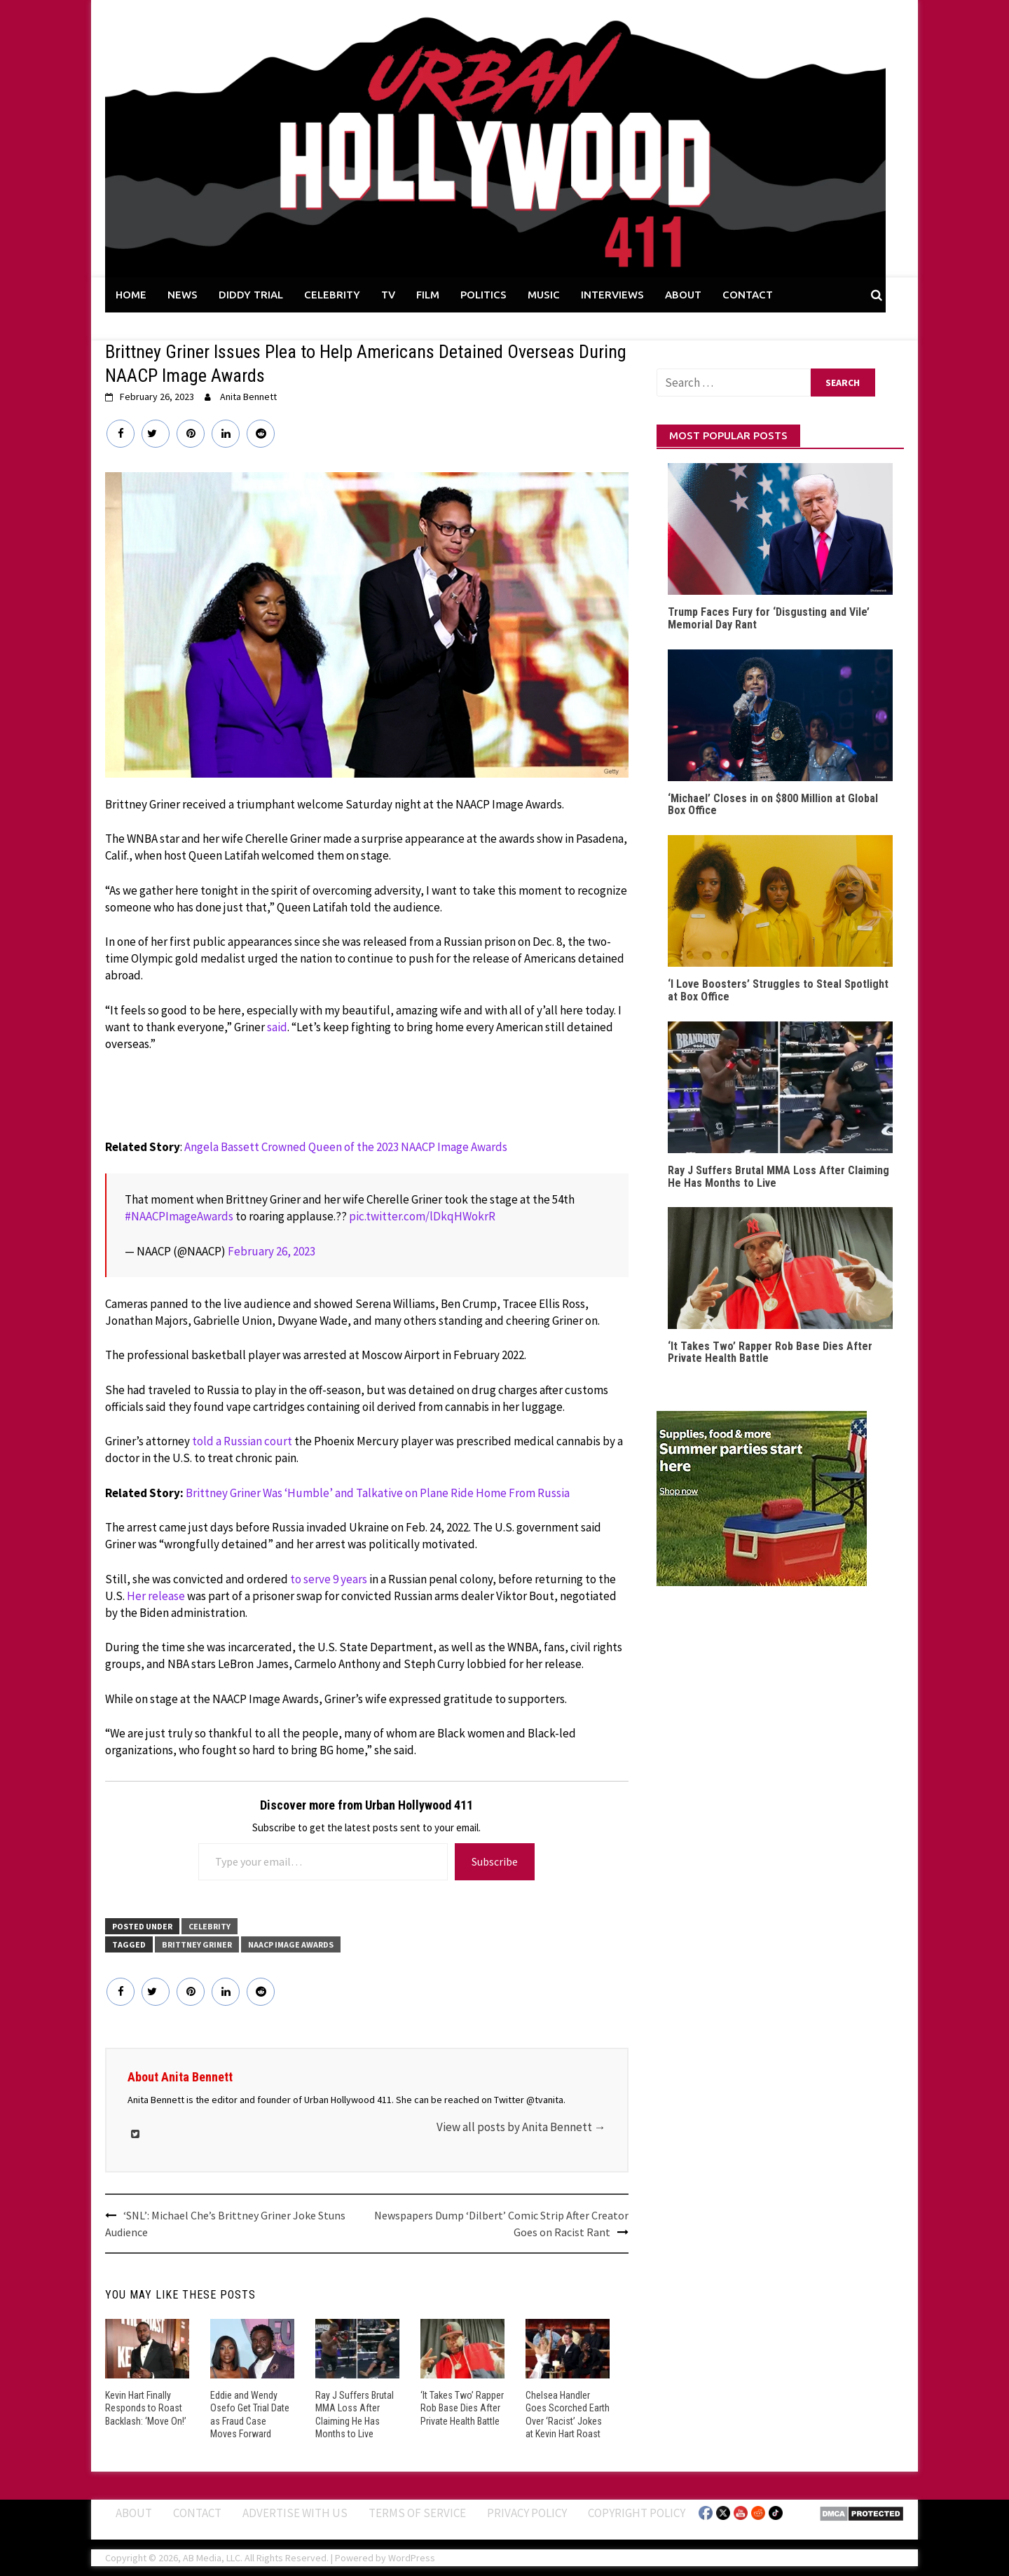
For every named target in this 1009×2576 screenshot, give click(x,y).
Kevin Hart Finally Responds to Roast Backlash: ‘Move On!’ (145, 2408)
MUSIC (544, 295)
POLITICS (483, 295)
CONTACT (747, 295)
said (277, 1027)
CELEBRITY (332, 295)
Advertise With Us (295, 2512)
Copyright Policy (636, 2512)
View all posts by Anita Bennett (521, 2127)
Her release (156, 1596)
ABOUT (683, 295)
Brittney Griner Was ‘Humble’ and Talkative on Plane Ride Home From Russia (378, 1493)
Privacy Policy (527, 2512)
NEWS (182, 295)
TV (388, 295)
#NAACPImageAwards (179, 1216)
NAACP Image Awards (291, 1944)
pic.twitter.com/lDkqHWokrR (422, 1216)
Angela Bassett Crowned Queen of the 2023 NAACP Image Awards (345, 1147)
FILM (427, 295)
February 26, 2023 (271, 1251)
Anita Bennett (248, 396)
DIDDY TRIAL (251, 295)
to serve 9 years (328, 1579)
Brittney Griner (197, 1944)
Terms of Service (417, 2512)
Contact (197, 2512)
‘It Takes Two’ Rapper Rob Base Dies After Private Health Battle (462, 2408)
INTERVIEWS (612, 295)
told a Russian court (242, 1441)
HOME (131, 295)
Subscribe (495, 1861)
